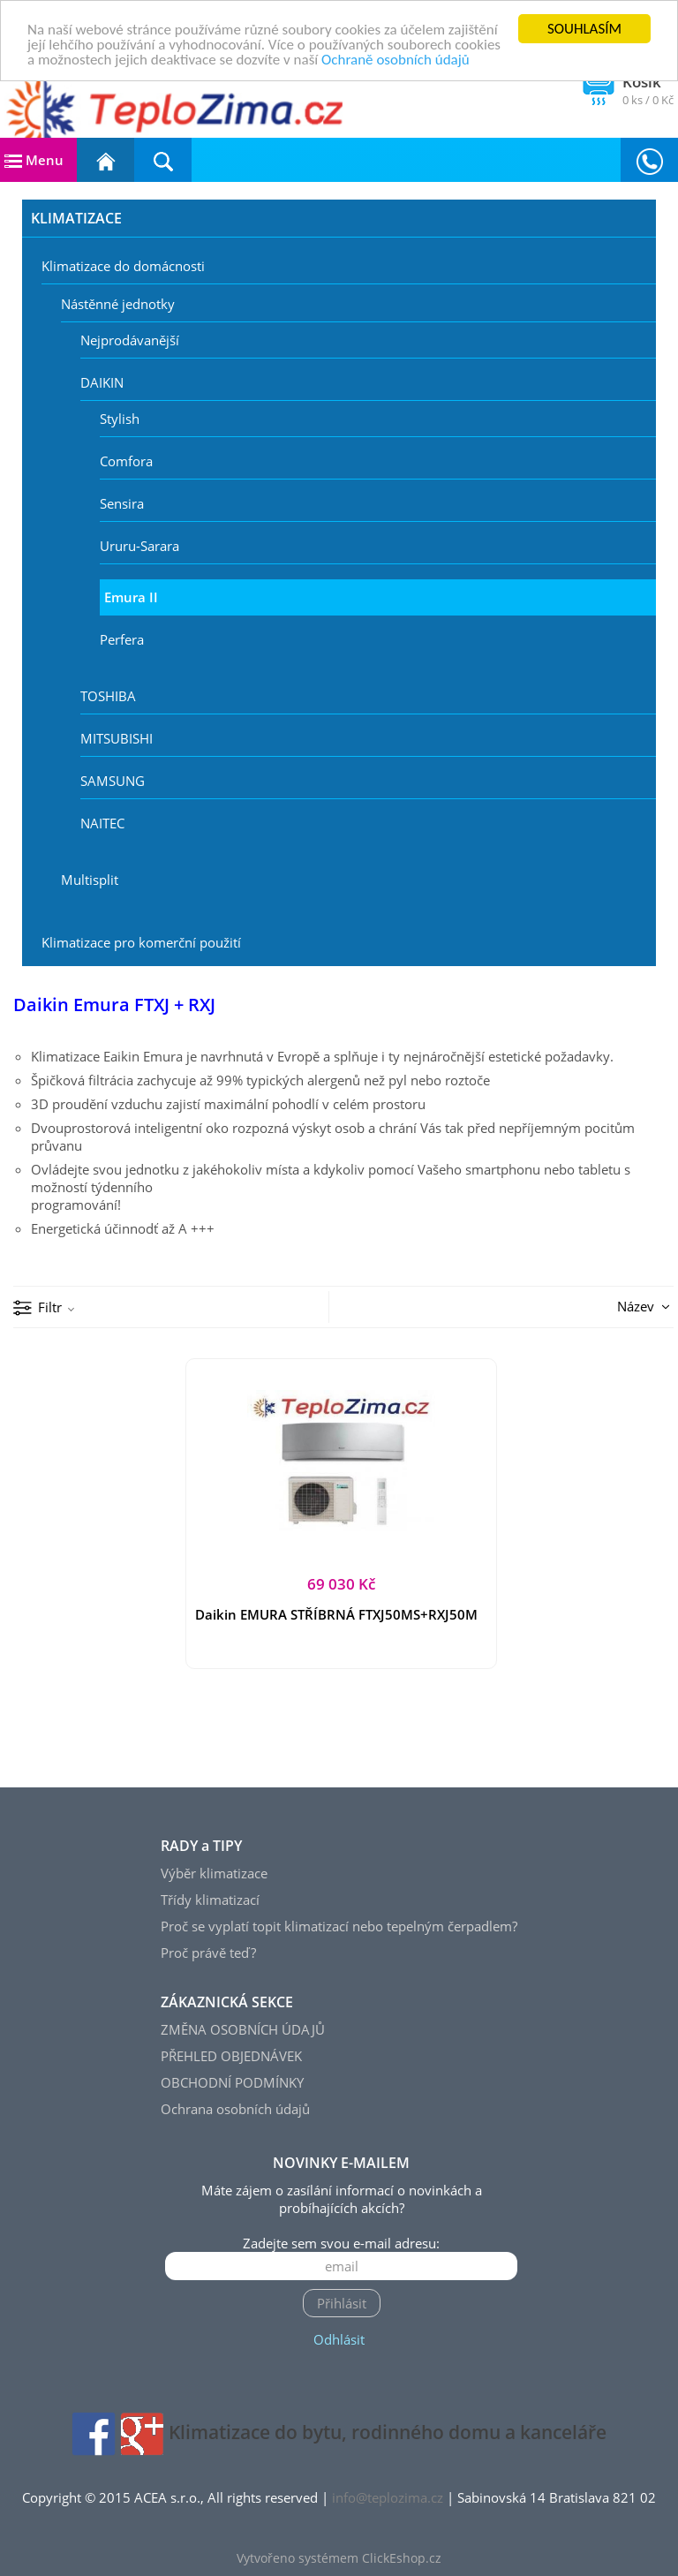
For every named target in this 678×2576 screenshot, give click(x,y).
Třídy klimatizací (210, 1899)
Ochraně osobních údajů (395, 58)
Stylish (119, 418)
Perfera (122, 639)
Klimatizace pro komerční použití (141, 942)
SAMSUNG (112, 780)
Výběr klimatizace (214, 1873)
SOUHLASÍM (584, 28)
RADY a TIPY (201, 1845)
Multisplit (89, 879)
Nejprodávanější (129, 340)
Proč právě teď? (208, 1952)
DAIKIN (102, 382)
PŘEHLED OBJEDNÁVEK (231, 2056)
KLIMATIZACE (76, 218)
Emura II (131, 597)
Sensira (122, 503)
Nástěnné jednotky (118, 304)
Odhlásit (339, 2339)
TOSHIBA (108, 696)
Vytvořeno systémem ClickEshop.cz (339, 2558)
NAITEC (102, 823)
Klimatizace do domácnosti (123, 266)
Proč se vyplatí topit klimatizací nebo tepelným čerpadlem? (339, 1926)
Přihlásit (341, 2303)
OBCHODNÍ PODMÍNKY (232, 2082)
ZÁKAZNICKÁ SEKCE (227, 2002)
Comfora (126, 461)
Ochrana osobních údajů (235, 2109)
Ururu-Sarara (139, 546)
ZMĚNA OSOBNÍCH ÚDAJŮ (243, 2029)
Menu (34, 160)
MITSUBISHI (116, 738)
